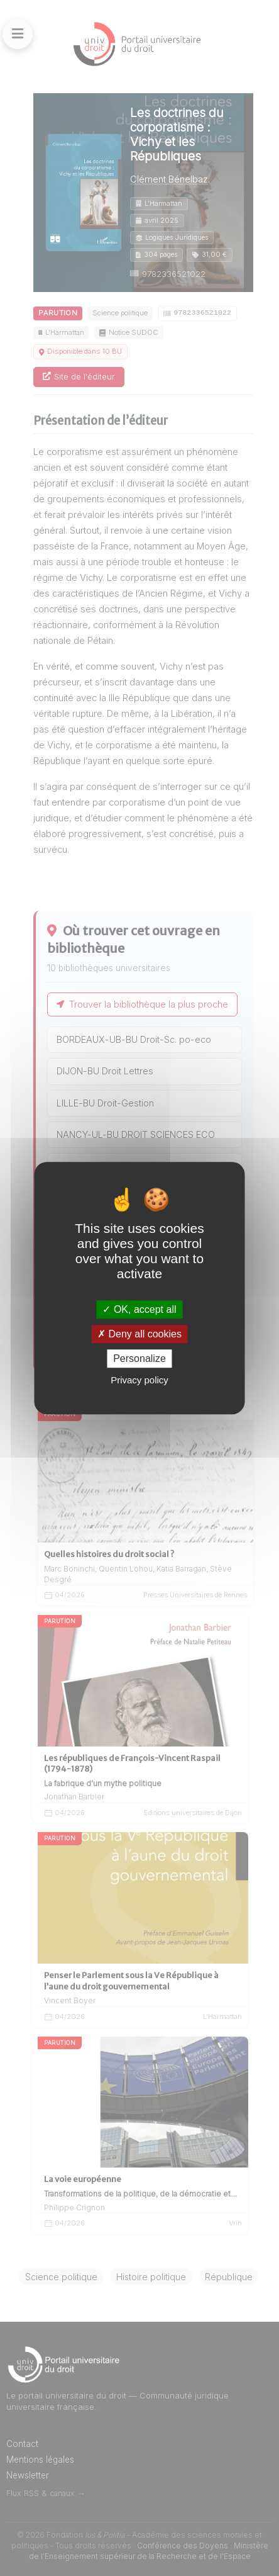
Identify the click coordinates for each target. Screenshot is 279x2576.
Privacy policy (139, 1380)
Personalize (139, 1358)
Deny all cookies (139, 1334)
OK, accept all (139, 1309)
